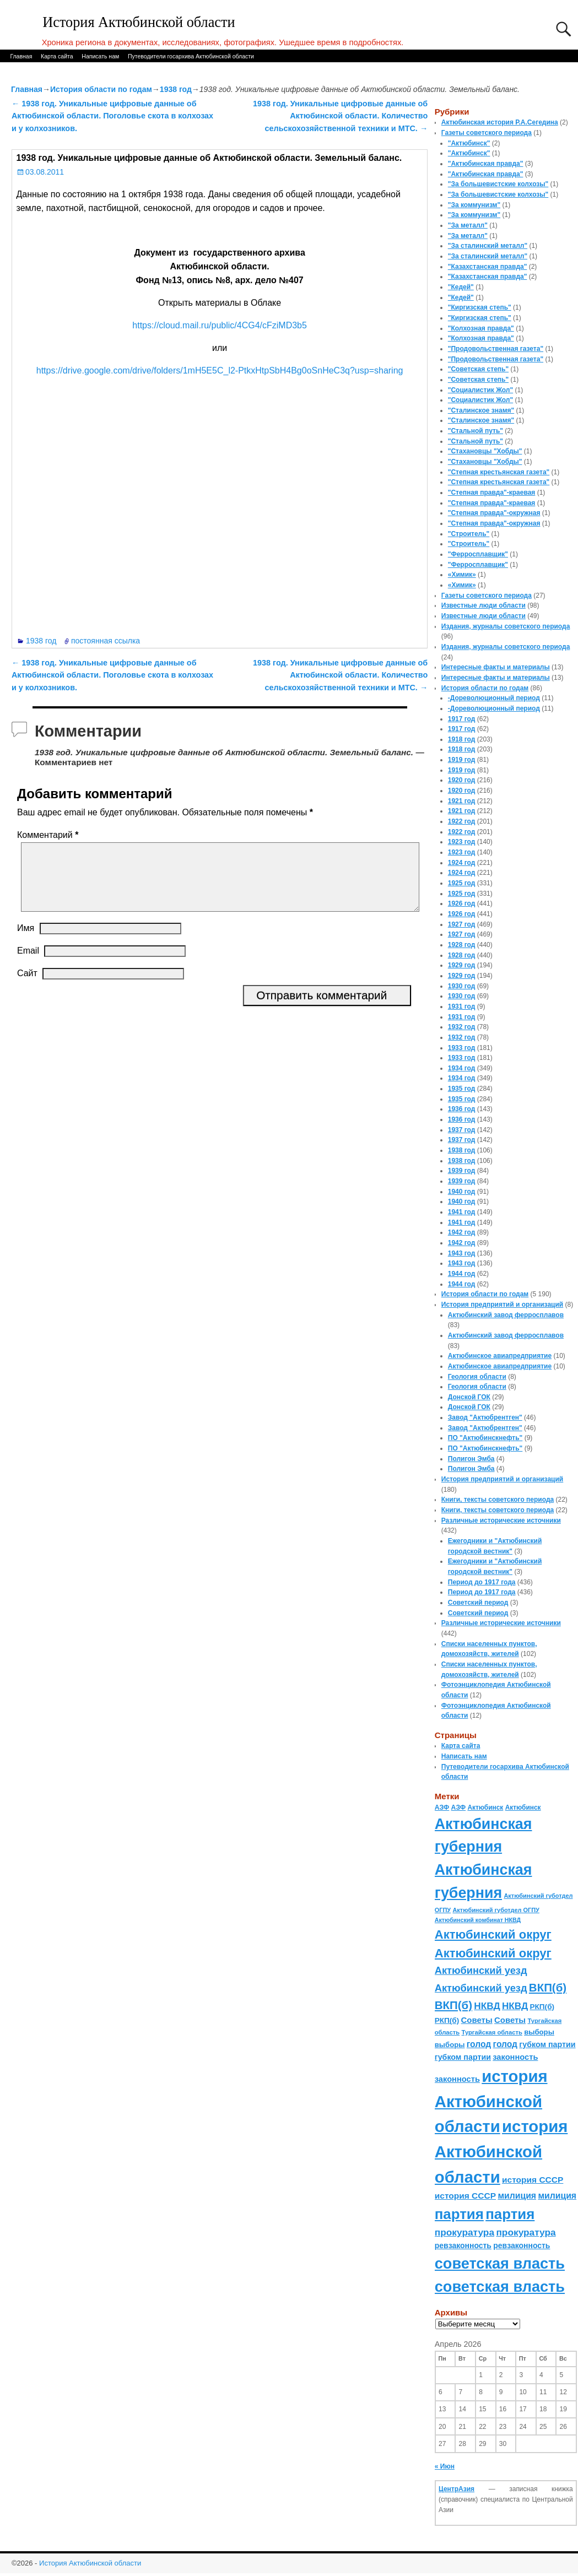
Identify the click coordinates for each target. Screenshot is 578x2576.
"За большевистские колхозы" (498, 184)
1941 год (462, 1212)
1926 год (462, 903)
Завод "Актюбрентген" (485, 1417)
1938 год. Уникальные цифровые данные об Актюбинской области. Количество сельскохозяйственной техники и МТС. (340, 116)
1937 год (462, 1130)
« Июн (445, 2466)
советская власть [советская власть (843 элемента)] (500, 2263)
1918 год (462, 739)
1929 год (462, 965)
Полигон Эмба (471, 1459)
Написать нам (100, 56)
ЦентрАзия (456, 2489)
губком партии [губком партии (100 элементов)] (547, 2044)
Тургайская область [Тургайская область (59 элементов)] (492, 2032)
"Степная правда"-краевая (492, 492)
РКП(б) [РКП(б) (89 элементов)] (542, 2007)
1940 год (462, 1191)
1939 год (462, 1171)
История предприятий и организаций (502, 1304)
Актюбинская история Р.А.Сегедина (499, 122)
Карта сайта (57, 56)
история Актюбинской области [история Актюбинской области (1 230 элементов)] (491, 2101)
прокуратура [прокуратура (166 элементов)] (464, 2232)
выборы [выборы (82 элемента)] (539, 2032)
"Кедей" (461, 287)
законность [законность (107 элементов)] (515, 2057)
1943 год (462, 1253)
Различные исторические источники (501, 1520)
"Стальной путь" (475, 431)
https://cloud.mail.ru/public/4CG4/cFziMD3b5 (219, 325)
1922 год (462, 821)
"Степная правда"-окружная (494, 513)
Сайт (27, 986)
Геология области (477, 1377)
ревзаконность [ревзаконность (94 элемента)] (463, 2245)
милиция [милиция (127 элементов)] (517, 2195)
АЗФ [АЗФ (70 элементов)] (442, 1807)
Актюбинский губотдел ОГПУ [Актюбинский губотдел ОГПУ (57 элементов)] (495, 1910)
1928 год (462, 945)
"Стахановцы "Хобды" (485, 451)
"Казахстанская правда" (487, 266)
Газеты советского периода (486, 133)
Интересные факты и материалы (495, 667)
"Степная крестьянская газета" (499, 472)
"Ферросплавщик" (478, 554)
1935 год (462, 1088)
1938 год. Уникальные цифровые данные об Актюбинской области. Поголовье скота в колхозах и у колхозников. (112, 116)
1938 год (176, 89)
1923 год (462, 842)
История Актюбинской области (138, 22)
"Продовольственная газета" (495, 349)
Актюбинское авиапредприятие (500, 1356)
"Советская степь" (478, 369)
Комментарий (48, 835)
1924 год (462, 863)
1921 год (462, 801)
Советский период (478, 1602)
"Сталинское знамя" (481, 410)
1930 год (462, 986)
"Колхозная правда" (481, 328)
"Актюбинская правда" (485, 163)
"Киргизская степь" (479, 307)
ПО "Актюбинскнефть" (485, 1438)
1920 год (462, 780)
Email (28, 963)
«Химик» (462, 574)
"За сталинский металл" (487, 246)
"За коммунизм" (474, 205)
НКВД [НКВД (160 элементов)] (487, 2005)
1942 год (462, 1232)
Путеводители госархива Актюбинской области (191, 56)
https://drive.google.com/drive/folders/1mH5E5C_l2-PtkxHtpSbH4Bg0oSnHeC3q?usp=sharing (219, 370)
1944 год (462, 1274)
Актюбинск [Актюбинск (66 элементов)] (485, 1807)
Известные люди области (483, 605)
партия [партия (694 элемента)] (459, 2214)
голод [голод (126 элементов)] (479, 2044)
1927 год (462, 924)
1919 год (462, 760)
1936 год (462, 1109)
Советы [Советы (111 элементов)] (477, 2020)
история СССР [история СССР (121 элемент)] (532, 2179)
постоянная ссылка (105, 640)
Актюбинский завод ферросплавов (506, 1315)
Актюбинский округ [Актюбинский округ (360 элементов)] (493, 1934)
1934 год (462, 1068)
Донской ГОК (469, 1397)
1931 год (462, 1006)
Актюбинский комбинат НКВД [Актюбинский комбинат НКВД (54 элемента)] (478, 1920)
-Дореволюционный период (494, 698)
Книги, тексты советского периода (497, 1499)
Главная (21, 56)
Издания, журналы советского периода (505, 626)
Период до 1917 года (482, 1582)
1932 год (462, 1027)
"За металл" (468, 225)
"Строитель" (469, 534)
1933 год (462, 1048)
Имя (25, 941)
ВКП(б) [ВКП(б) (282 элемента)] (547, 1987)
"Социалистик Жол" (480, 390)
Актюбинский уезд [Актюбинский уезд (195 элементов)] (481, 1970)
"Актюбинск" (469, 143)
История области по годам (101, 89)
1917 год (462, 719)
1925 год (462, 883)
